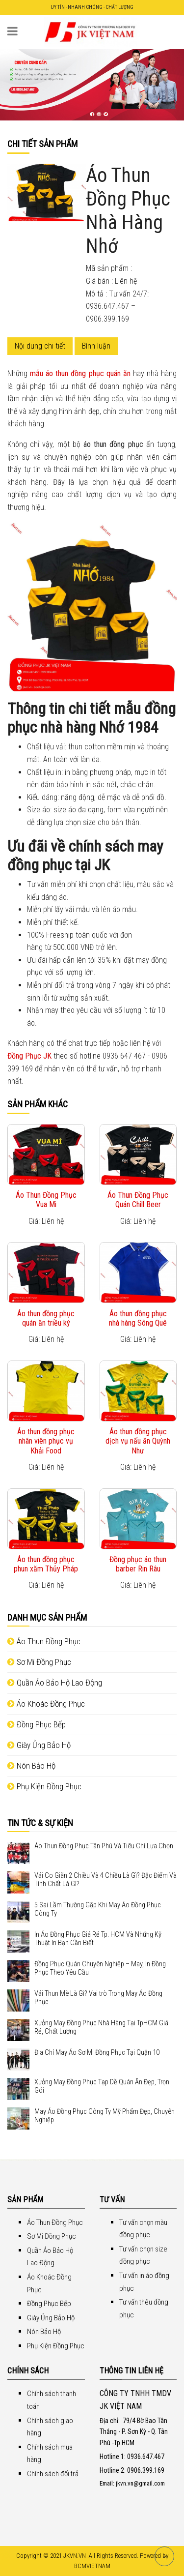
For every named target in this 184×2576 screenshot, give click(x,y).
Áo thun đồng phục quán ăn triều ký (46, 1318)
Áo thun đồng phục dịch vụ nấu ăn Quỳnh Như (137, 1441)
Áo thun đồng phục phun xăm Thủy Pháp (46, 1564)
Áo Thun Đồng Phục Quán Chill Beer (137, 1199)
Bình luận (96, 346)
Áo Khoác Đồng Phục (46, 1704)
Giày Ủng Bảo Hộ (39, 1745)
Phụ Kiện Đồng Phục (44, 1786)
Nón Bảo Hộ (31, 1766)
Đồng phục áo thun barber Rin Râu (137, 1564)
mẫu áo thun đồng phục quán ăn (80, 373)
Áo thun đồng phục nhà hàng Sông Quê (138, 1318)
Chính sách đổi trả (53, 2473)
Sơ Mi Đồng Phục (39, 1662)
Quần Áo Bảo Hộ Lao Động (54, 1683)
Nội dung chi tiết (40, 346)
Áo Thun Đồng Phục (43, 1641)
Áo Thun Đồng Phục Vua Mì (46, 1199)
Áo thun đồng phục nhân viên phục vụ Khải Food (46, 1441)
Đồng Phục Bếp (36, 1724)
